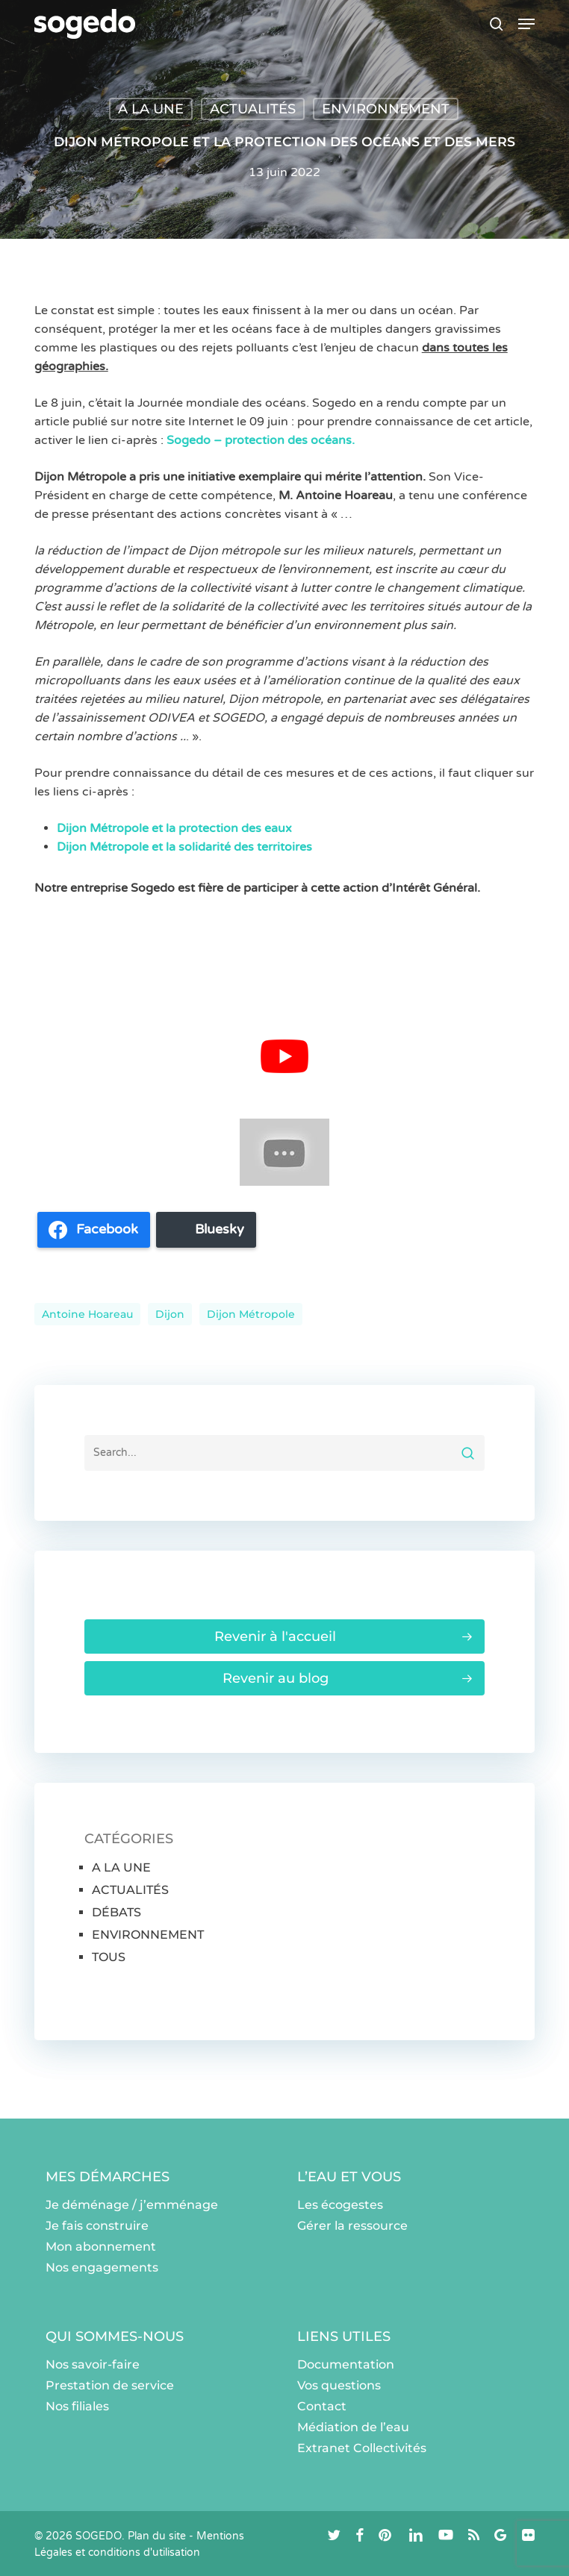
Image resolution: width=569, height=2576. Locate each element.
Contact (321, 2406)
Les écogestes (340, 2205)
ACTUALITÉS (253, 109)
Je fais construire (97, 2226)
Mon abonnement (101, 2246)
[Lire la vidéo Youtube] (284, 1056)
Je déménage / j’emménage (132, 2205)
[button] (526, 23)
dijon (169, 1314)
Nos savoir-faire (93, 2364)
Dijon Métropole (251, 1314)
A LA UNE (151, 109)
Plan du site (157, 2536)
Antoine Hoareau (87, 1314)
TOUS (108, 1957)
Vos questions (339, 2385)
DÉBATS (116, 1912)
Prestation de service (110, 2385)
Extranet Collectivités (361, 2448)
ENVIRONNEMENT (386, 109)
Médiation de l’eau (353, 2427)
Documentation (345, 2364)
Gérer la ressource (352, 2226)
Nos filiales (77, 2406)
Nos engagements (102, 2267)
